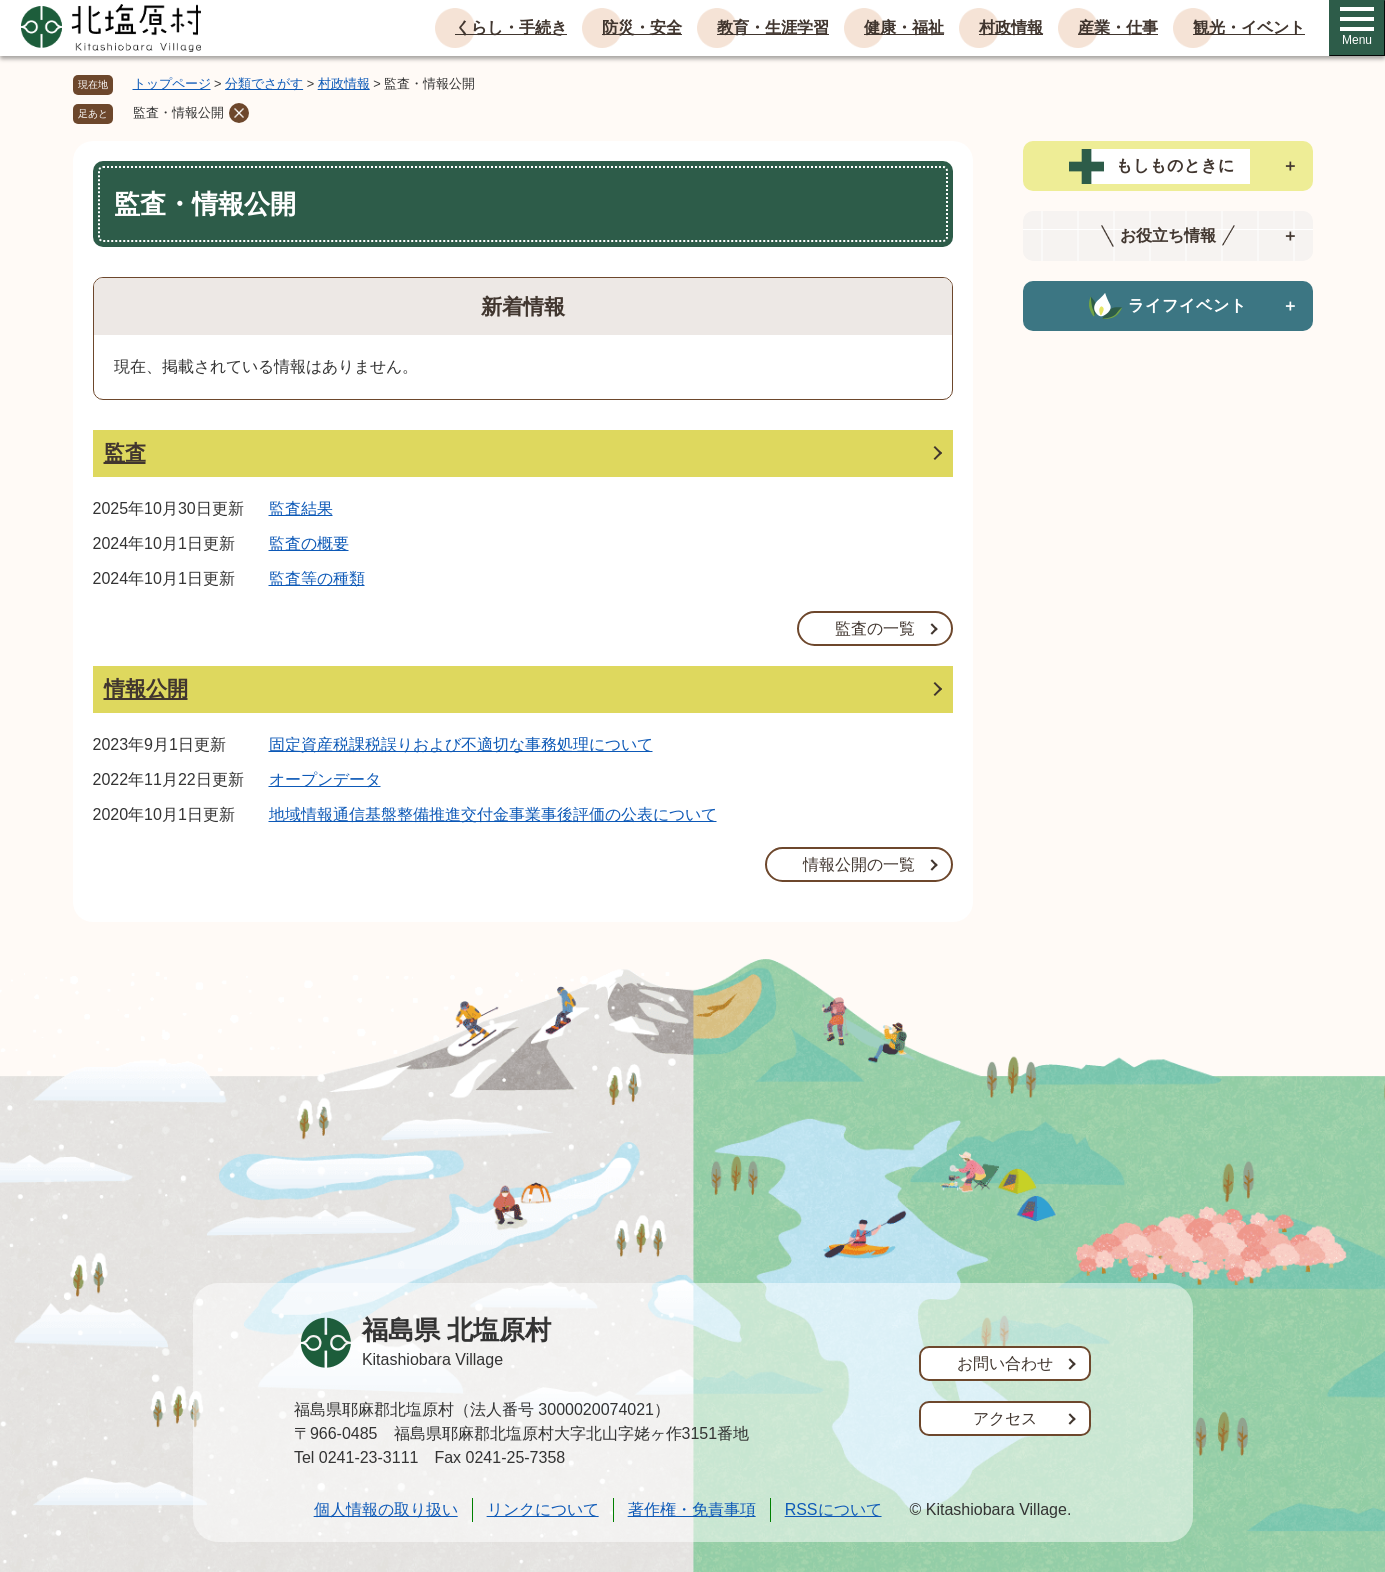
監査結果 (301, 508)
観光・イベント (1249, 27)
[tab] (1168, 166)
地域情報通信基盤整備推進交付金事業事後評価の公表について (493, 814)
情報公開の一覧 (859, 864)
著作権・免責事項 (692, 1509)
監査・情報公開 (178, 112)
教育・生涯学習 (773, 27)
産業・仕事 (1118, 27)
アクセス (1005, 1418)
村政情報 (1011, 27)
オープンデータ (325, 779)
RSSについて (833, 1509)
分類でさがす (264, 83)
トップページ (172, 83)
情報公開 (146, 688)
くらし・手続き (511, 27)
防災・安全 (642, 27)
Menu (1357, 27)
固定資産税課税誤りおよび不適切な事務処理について (461, 744)
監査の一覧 (875, 628)
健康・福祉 (904, 27)
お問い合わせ (1005, 1363)
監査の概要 (309, 543)
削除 (239, 113)
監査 (125, 452)
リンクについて (543, 1509)
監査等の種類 (317, 578)
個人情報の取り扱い (386, 1509)
